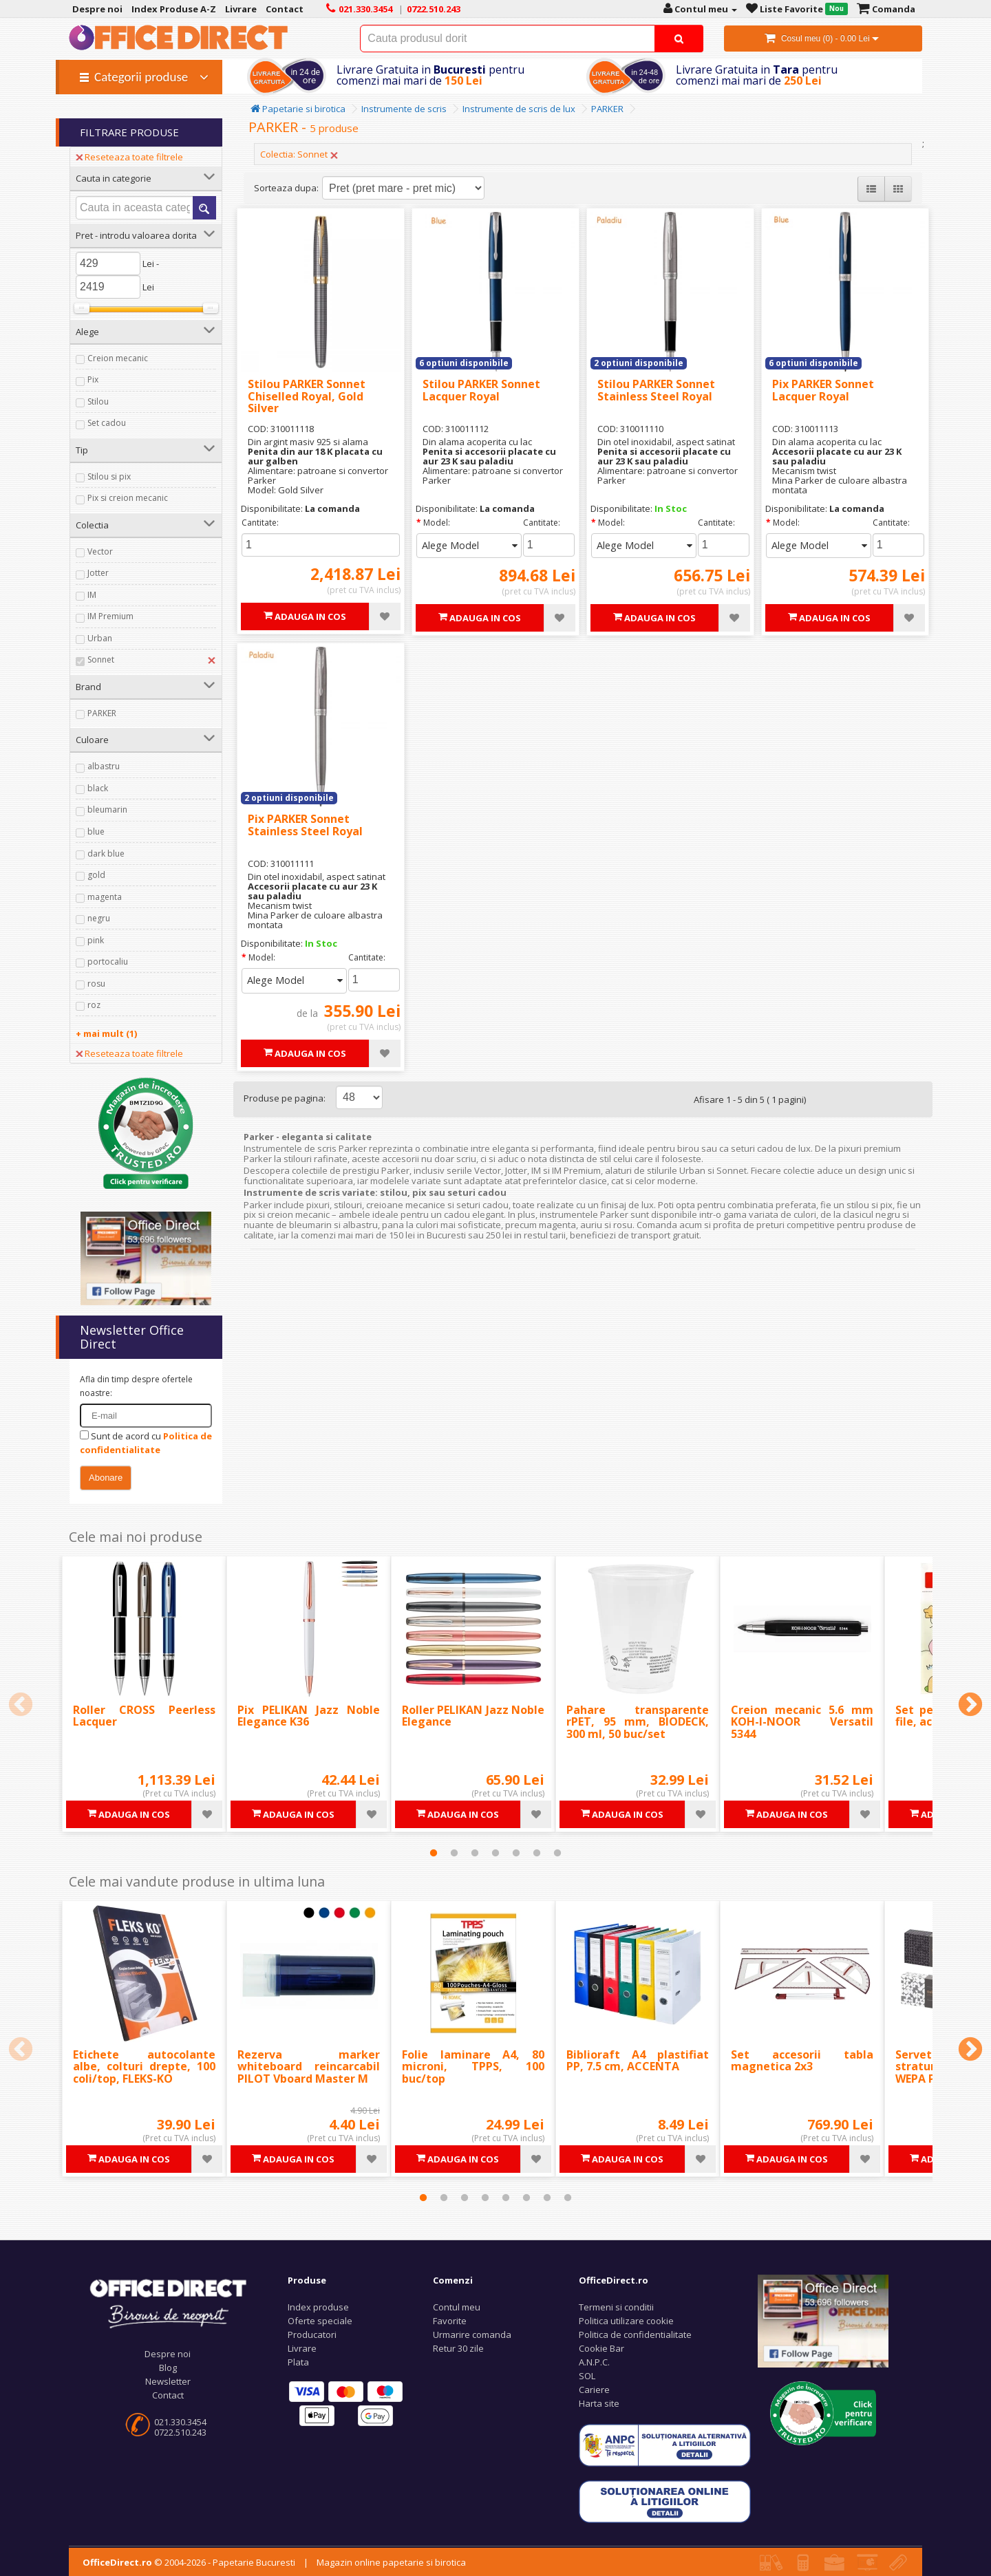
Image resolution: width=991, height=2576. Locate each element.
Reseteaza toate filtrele (129, 157)
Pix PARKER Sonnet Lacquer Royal (823, 390)
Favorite (450, 2321)
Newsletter (168, 2381)
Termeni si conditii (616, 2307)
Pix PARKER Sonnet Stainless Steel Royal (305, 825)
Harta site (599, 2403)
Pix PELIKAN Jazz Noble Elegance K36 (308, 1716)
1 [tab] (433, 1853)
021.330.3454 (180, 2422)
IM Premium (110, 616)
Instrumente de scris (404, 109)
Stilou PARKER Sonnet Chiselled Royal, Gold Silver (306, 396)
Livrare (302, 2348)
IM (91, 595)
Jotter (98, 573)
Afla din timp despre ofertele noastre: (136, 1386)
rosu (96, 983)
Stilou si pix (109, 476)
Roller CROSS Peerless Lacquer (144, 1716)
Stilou (98, 401)
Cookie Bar (601, 2348)
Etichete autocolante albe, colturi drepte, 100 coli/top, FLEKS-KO (144, 2066)
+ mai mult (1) (106, 1033)
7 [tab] (557, 1853)
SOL (587, 2376)
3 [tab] (475, 1853)
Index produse (318, 2307)
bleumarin (107, 809)
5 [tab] (516, 1853)
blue (96, 831)
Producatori (312, 2334)
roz (93, 1005)
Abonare (105, 1477)
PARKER (101, 713)
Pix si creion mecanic (127, 498)
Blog (168, 2367)
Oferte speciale (320, 2321)
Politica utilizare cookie (626, 2321)
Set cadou (106, 423)
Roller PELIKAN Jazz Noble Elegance (473, 1716)
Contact (168, 2395)
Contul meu (456, 2307)
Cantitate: (260, 522)
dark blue (106, 853)
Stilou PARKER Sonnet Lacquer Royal (481, 390)
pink (95, 940)
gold (96, 875)
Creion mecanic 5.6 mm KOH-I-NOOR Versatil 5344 (802, 1721)
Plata (298, 2362)
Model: (436, 522)
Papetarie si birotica (298, 109)
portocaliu (107, 961)
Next (970, 1705)
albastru (103, 766)
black (97, 788)
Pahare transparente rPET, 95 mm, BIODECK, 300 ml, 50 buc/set (637, 1721)
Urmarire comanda (472, 2334)
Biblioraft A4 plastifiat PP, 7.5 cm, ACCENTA (637, 2060)
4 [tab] (495, 1853)
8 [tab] (568, 2197)
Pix (92, 379)
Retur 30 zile (458, 2348)
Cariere (594, 2389)
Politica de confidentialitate (635, 2334)
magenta (104, 897)
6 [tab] (537, 1853)
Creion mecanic (117, 358)
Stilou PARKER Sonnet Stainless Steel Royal (656, 390)
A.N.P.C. (594, 2362)
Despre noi (168, 2354)
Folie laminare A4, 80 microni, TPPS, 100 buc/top (473, 2066)
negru (98, 918)
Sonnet (100, 659)
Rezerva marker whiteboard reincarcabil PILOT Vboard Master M (308, 2066)
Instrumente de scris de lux (518, 109)
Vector (100, 551)
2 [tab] (454, 1853)
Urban (99, 638)
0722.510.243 (180, 2432)
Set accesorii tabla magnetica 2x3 (802, 2060)
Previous (20, 1705)
